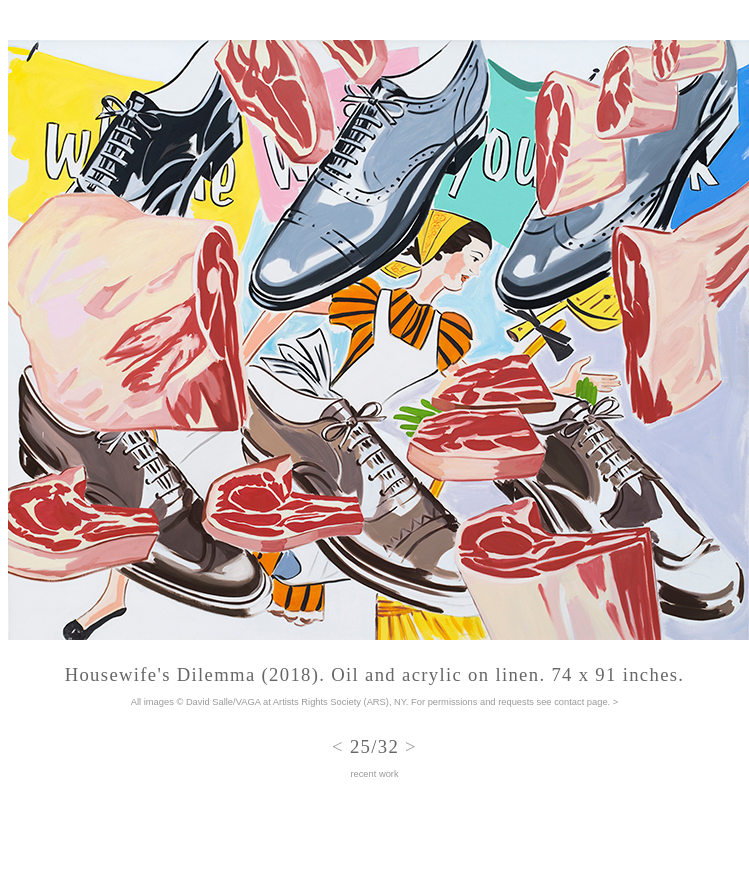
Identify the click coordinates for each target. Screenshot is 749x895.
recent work (374, 774)
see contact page (572, 702)
